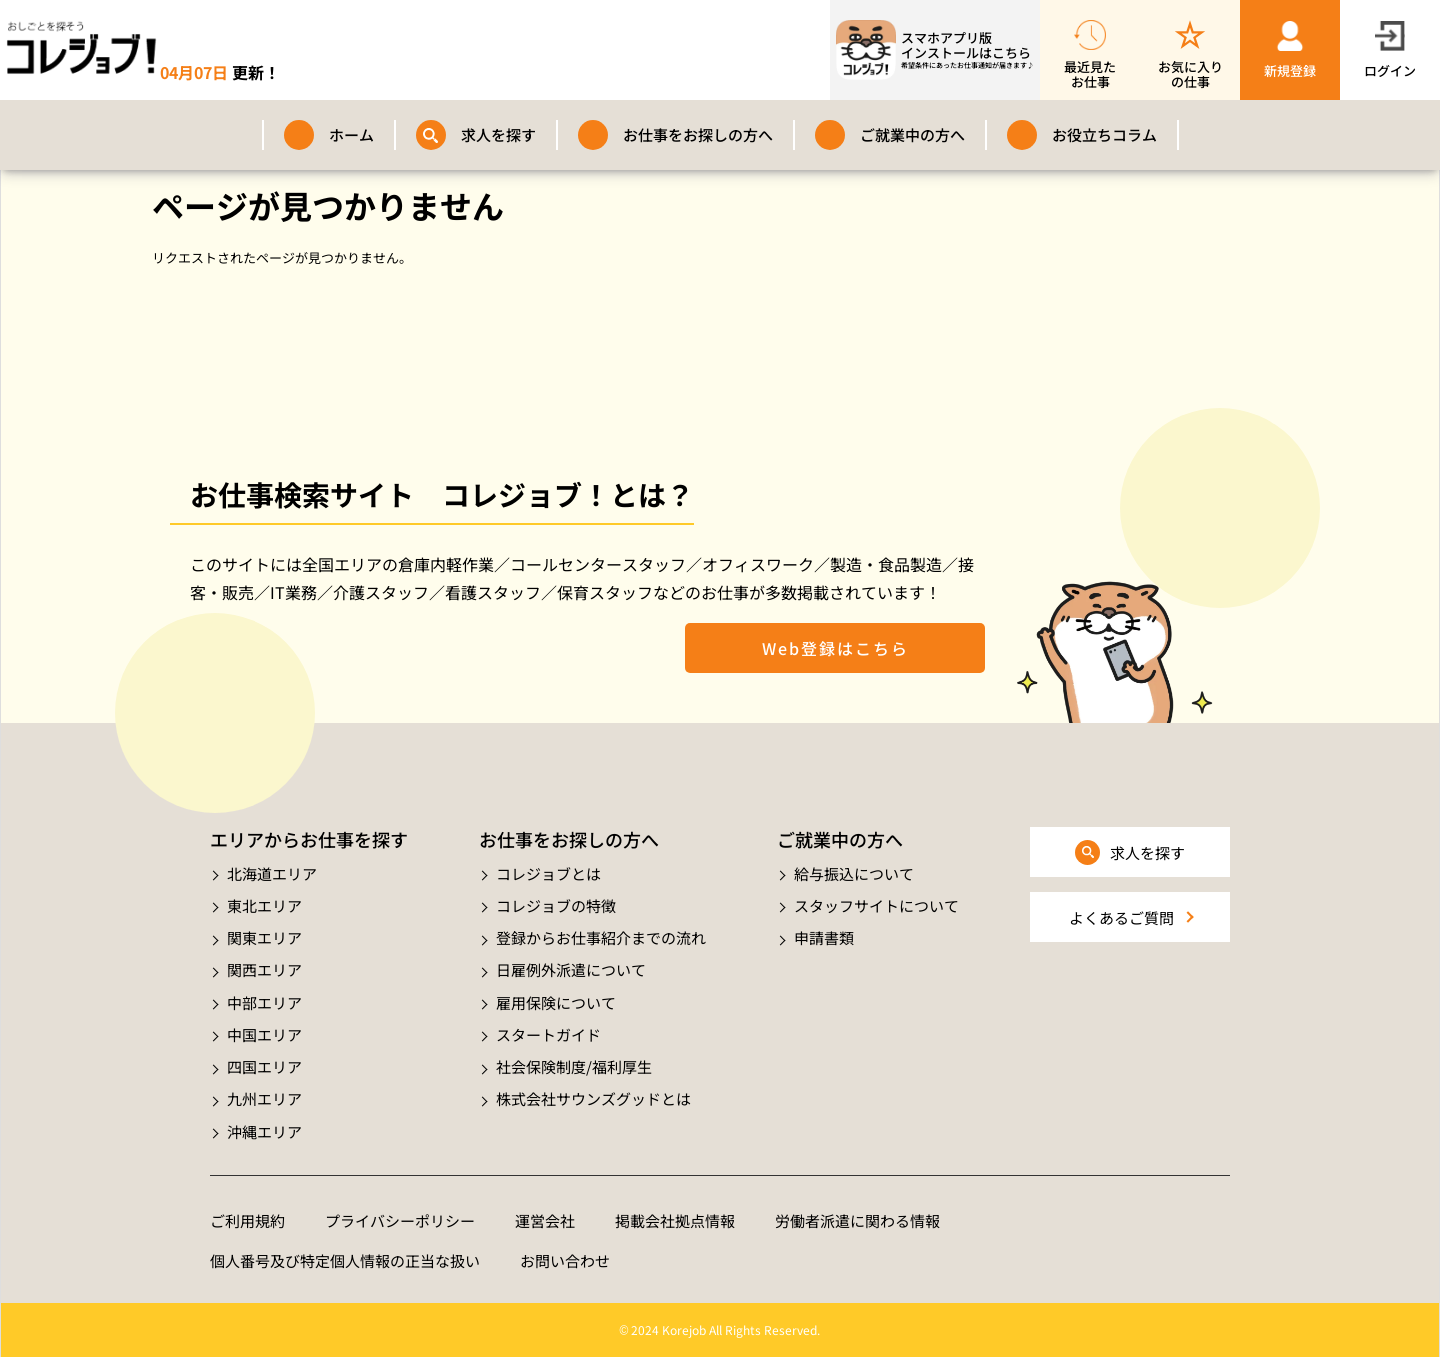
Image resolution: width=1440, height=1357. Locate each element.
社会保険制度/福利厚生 (574, 1066)
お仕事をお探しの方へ (698, 134)
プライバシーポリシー (400, 1220)
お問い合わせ (565, 1260)
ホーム (351, 134)
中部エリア (264, 1002)
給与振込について (854, 873)
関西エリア (264, 969)
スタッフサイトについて (876, 905)
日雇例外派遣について (571, 969)
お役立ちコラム (1104, 134)
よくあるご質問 (1121, 917)
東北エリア (264, 905)
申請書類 (824, 937)
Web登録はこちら (835, 648)
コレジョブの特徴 (556, 905)
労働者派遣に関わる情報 (857, 1220)
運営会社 (545, 1220)
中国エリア (264, 1034)
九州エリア (264, 1098)
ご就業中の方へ (912, 134)
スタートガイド (548, 1034)
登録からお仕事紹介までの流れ (601, 937)
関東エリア (264, 937)
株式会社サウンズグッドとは (593, 1098)
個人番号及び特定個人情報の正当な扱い (345, 1260)
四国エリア (264, 1066)
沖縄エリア (264, 1131)
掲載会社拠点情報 (675, 1220)
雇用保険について (556, 1002)
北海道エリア (272, 873)
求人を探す (498, 134)
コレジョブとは (548, 873)
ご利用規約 (247, 1220)
